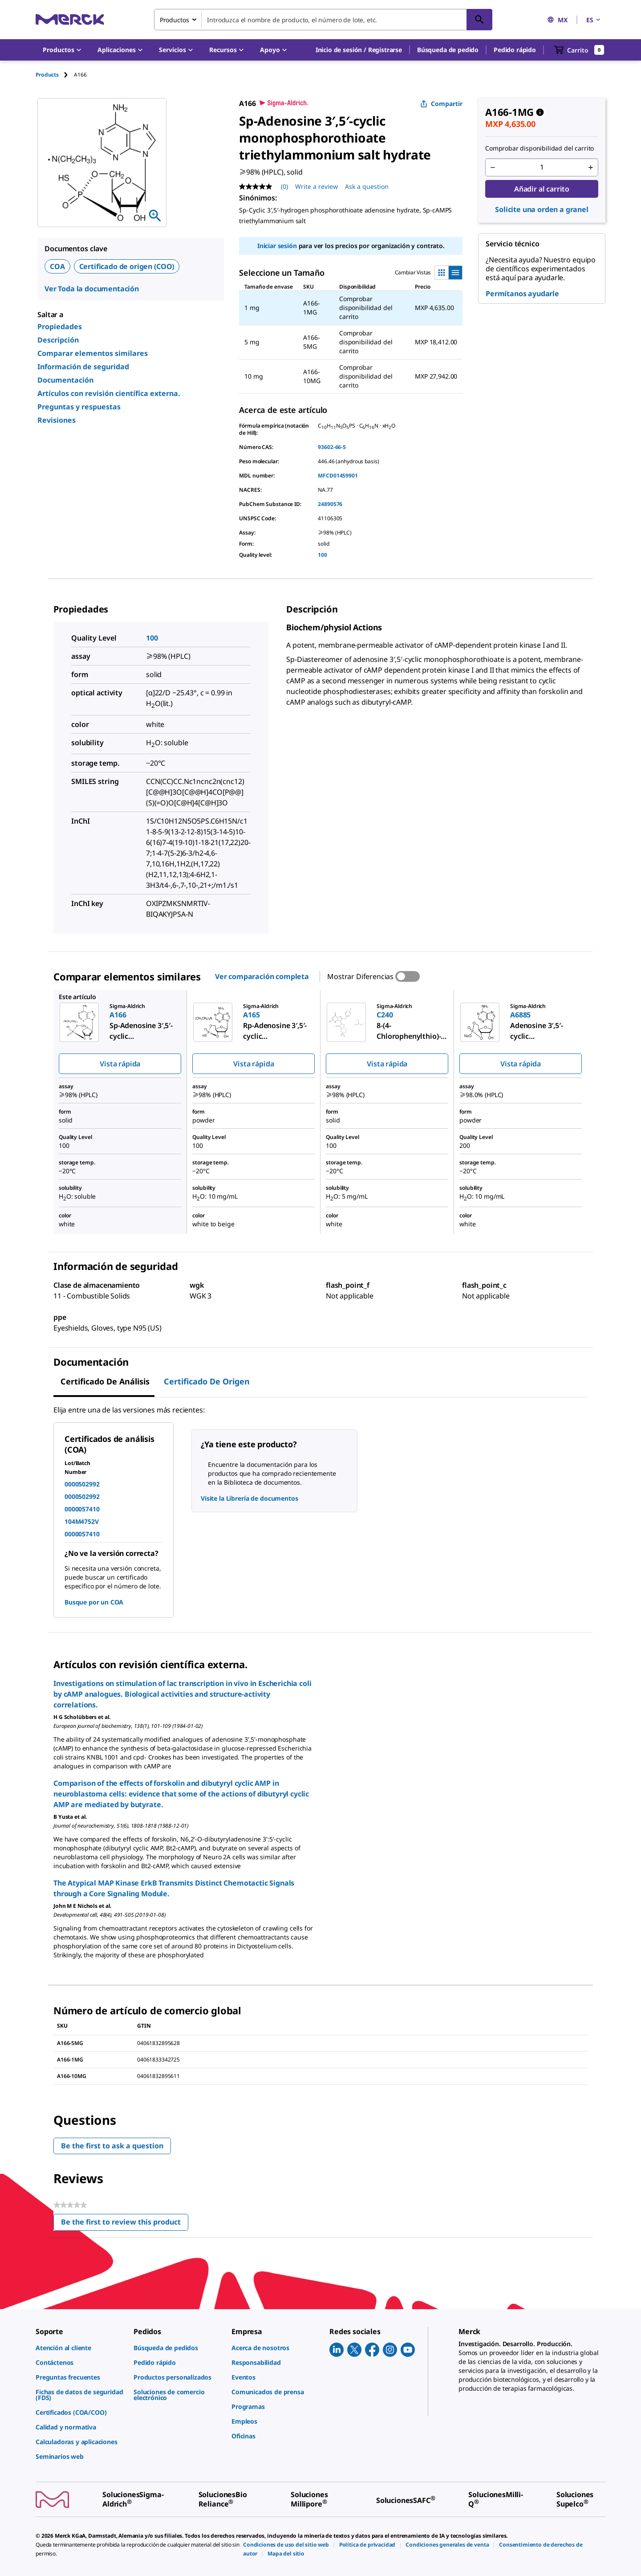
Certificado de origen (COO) (126, 266)
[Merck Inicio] (70, 19)
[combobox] (323, 19)
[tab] (55, 74)
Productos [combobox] (174, 20)
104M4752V (82, 1521)
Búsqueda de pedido (448, 49)
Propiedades (59, 326)
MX (557, 20)
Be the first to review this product (124, 2224)
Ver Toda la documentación (92, 288)
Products (47, 74)
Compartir (441, 103)
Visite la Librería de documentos (249, 1498)
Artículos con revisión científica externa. (108, 393)
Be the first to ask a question (112, 2146)
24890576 (330, 504)
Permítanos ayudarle (522, 293)
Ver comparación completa (262, 976)
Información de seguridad (83, 366)
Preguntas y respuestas (79, 407)
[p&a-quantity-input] (542, 167)
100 (322, 555)
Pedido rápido (515, 49)
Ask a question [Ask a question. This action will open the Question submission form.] (367, 186)
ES (594, 20)
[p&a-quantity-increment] (591, 167)
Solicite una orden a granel (541, 209)
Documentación (65, 380)
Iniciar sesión (277, 245)
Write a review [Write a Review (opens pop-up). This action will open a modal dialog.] (316, 186)
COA (57, 266)
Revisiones (56, 420)
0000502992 (82, 1484)
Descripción (58, 340)
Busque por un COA (94, 1602)
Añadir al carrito (541, 189)
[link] (80, 2348)
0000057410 (82, 1509)
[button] (359, 49)
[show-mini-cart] (579, 50)
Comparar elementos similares (92, 353)
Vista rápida (120, 1064)
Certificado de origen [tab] (207, 1381)
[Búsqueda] (479, 19)
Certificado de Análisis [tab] (105, 1381)
